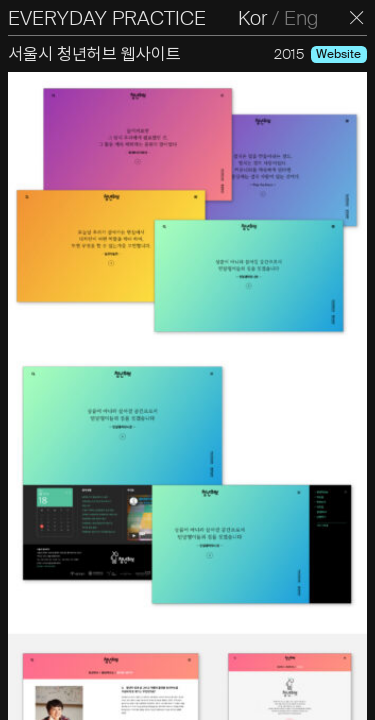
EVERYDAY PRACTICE (107, 18)
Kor (252, 18)
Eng (301, 18)
